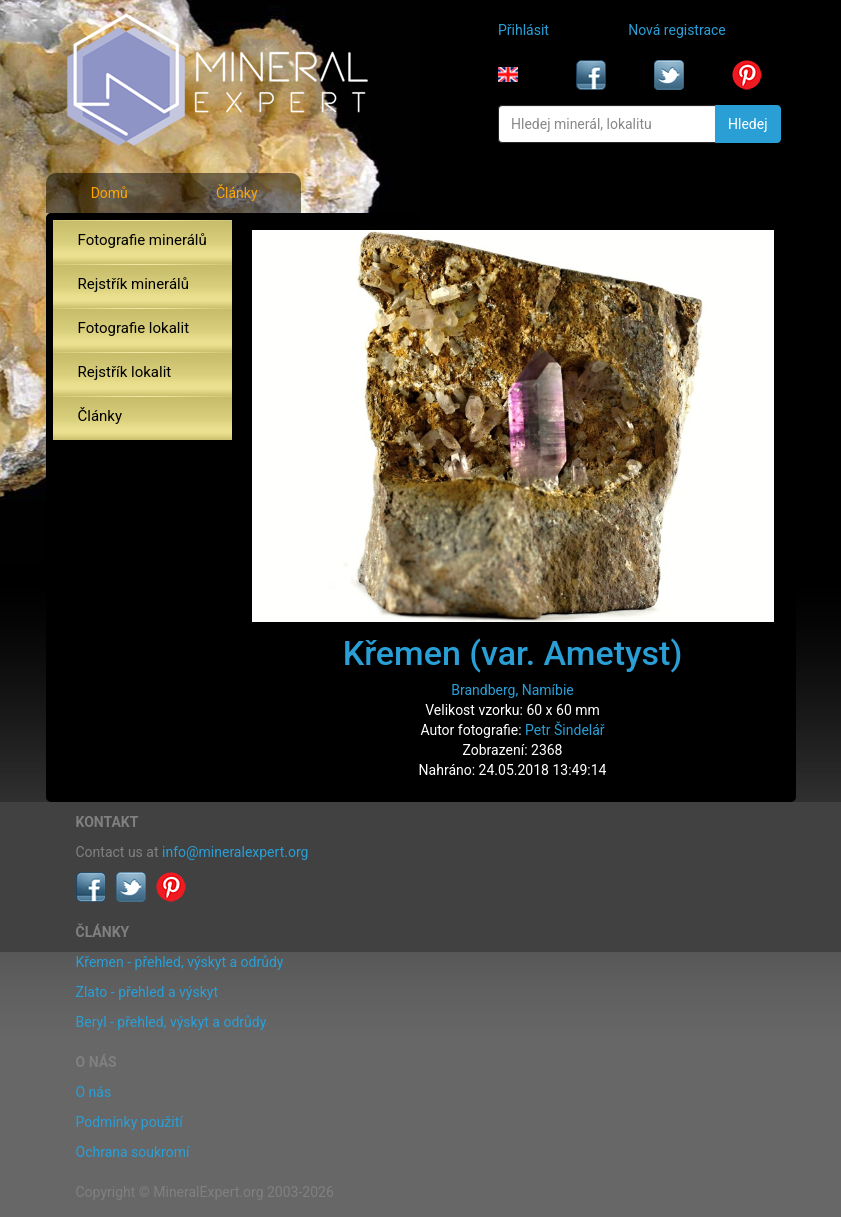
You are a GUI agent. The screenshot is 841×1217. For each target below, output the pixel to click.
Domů (109, 193)
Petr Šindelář (565, 730)
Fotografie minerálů (142, 240)
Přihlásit (523, 30)
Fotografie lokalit (134, 328)
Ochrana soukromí (133, 1152)
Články (237, 193)
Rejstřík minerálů (133, 284)
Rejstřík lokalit (125, 372)
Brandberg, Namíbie (512, 690)
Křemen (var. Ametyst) (513, 653)
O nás (94, 1092)
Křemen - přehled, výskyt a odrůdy (180, 962)
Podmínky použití (129, 1122)
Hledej (747, 124)
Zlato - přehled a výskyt (147, 992)
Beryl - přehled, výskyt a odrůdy (171, 1022)
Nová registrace (677, 30)
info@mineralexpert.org (235, 852)
